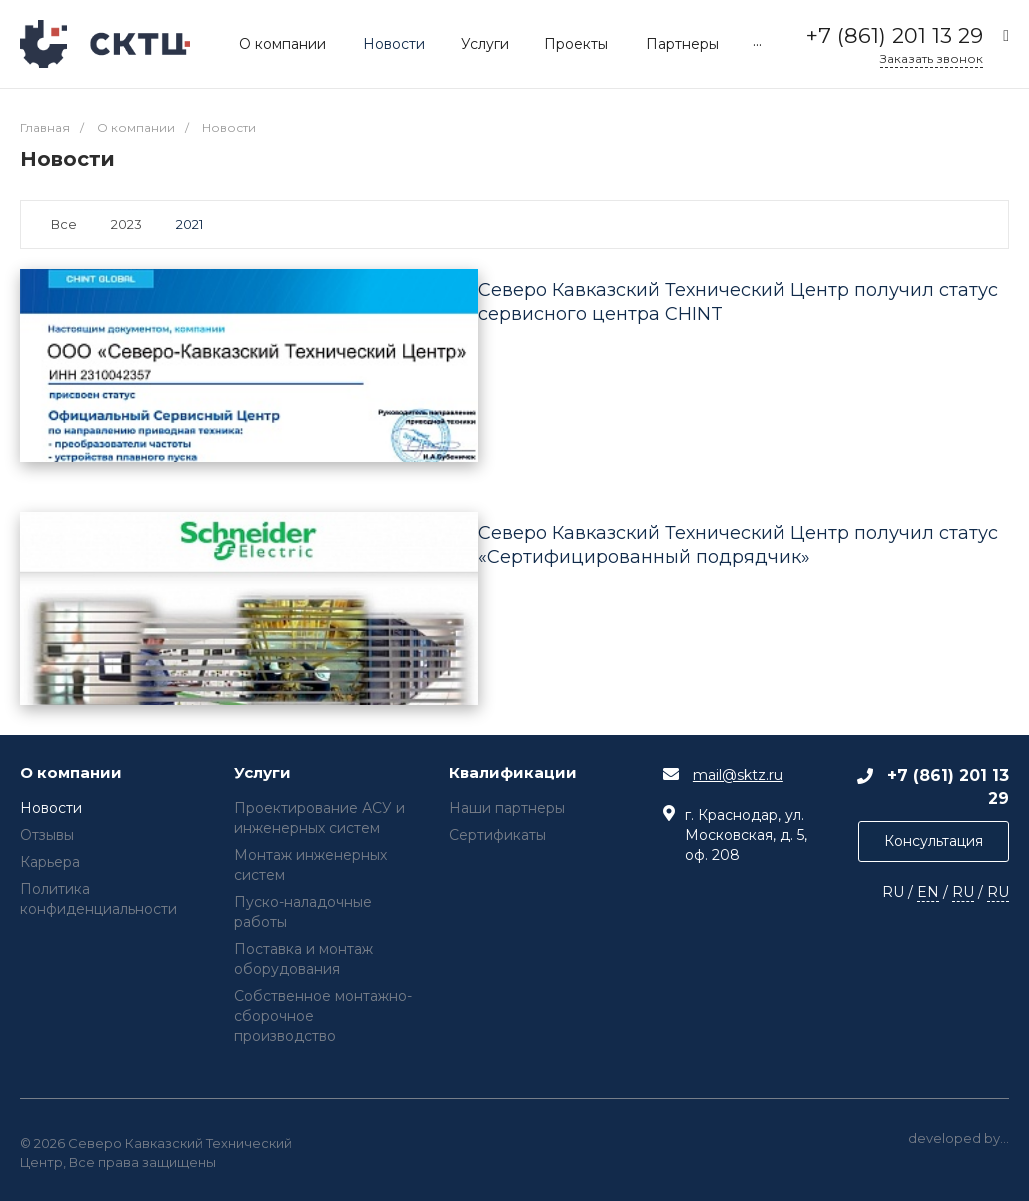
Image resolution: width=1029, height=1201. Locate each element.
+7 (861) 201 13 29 (894, 35)
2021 (189, 224)
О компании (71, 773)
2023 (126, 224)
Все (64, 224)
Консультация (933, 841)
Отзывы (47, 835)
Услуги (262, 773)
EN (928, 892)
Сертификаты (497, 835)
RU (963, 892)
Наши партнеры (507, 808)
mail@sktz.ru (738, 775)
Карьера (50, 862)
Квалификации (513, 773)
